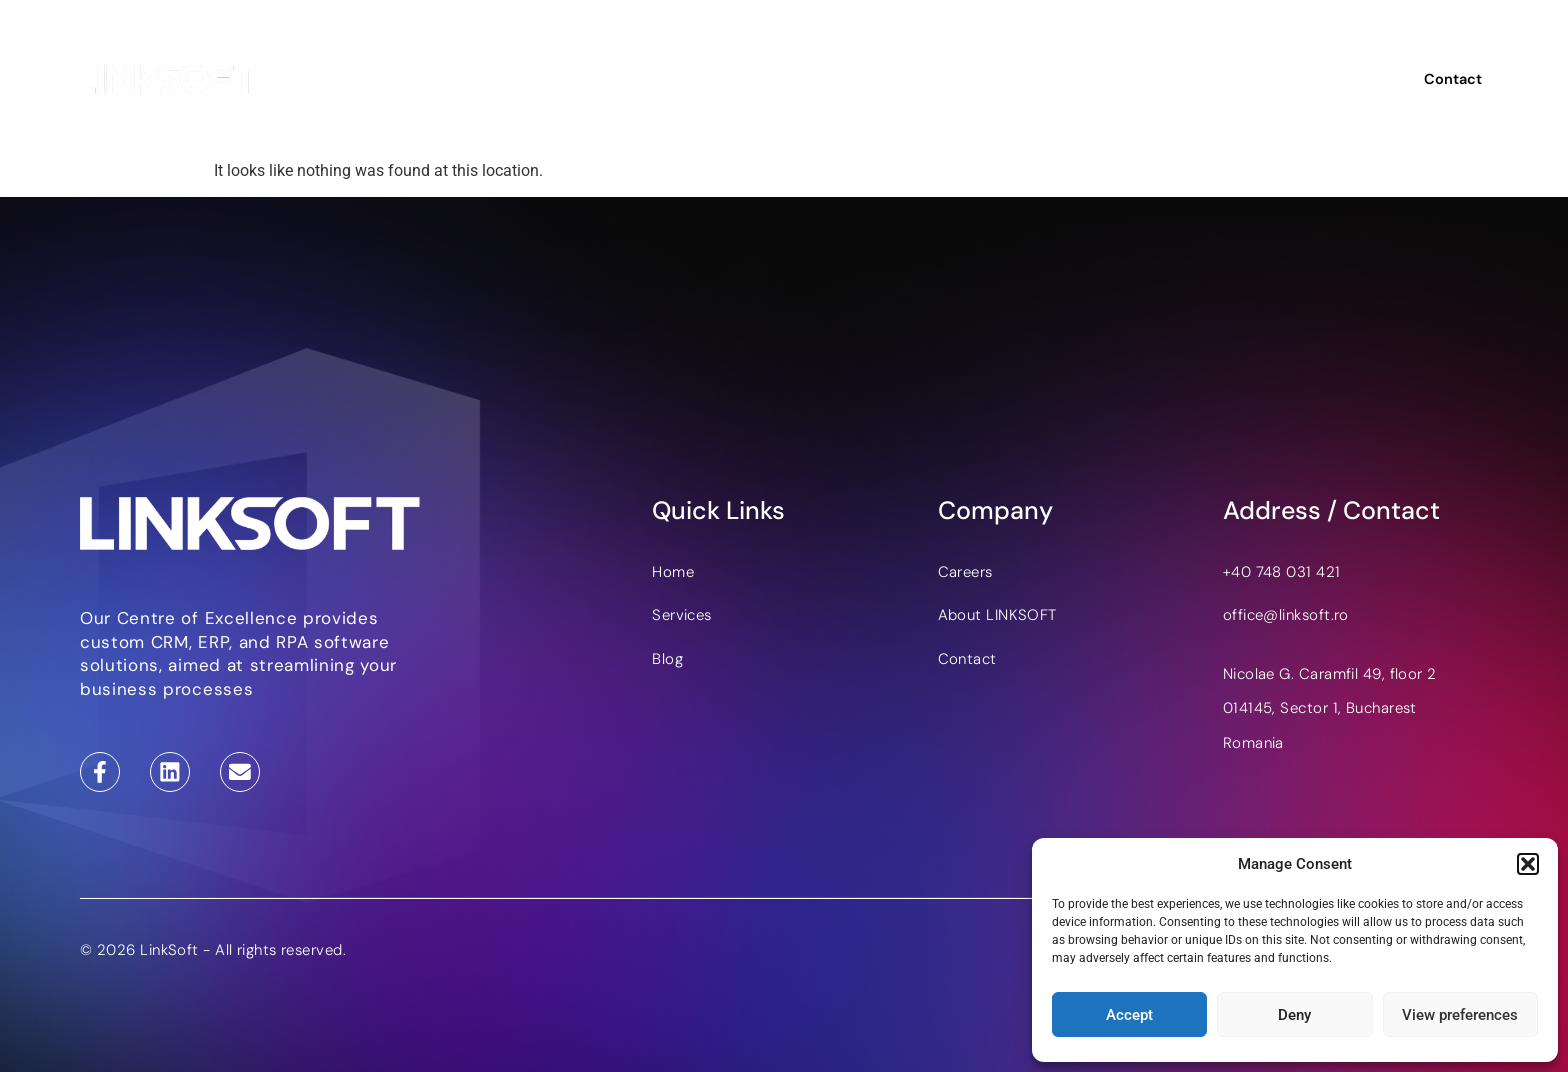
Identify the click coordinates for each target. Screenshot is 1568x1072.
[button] (1528, 864)
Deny (1294, 1015)
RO (1347, 79)
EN (1313, 79)
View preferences (1460, 1015)
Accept (1129, 1015)
